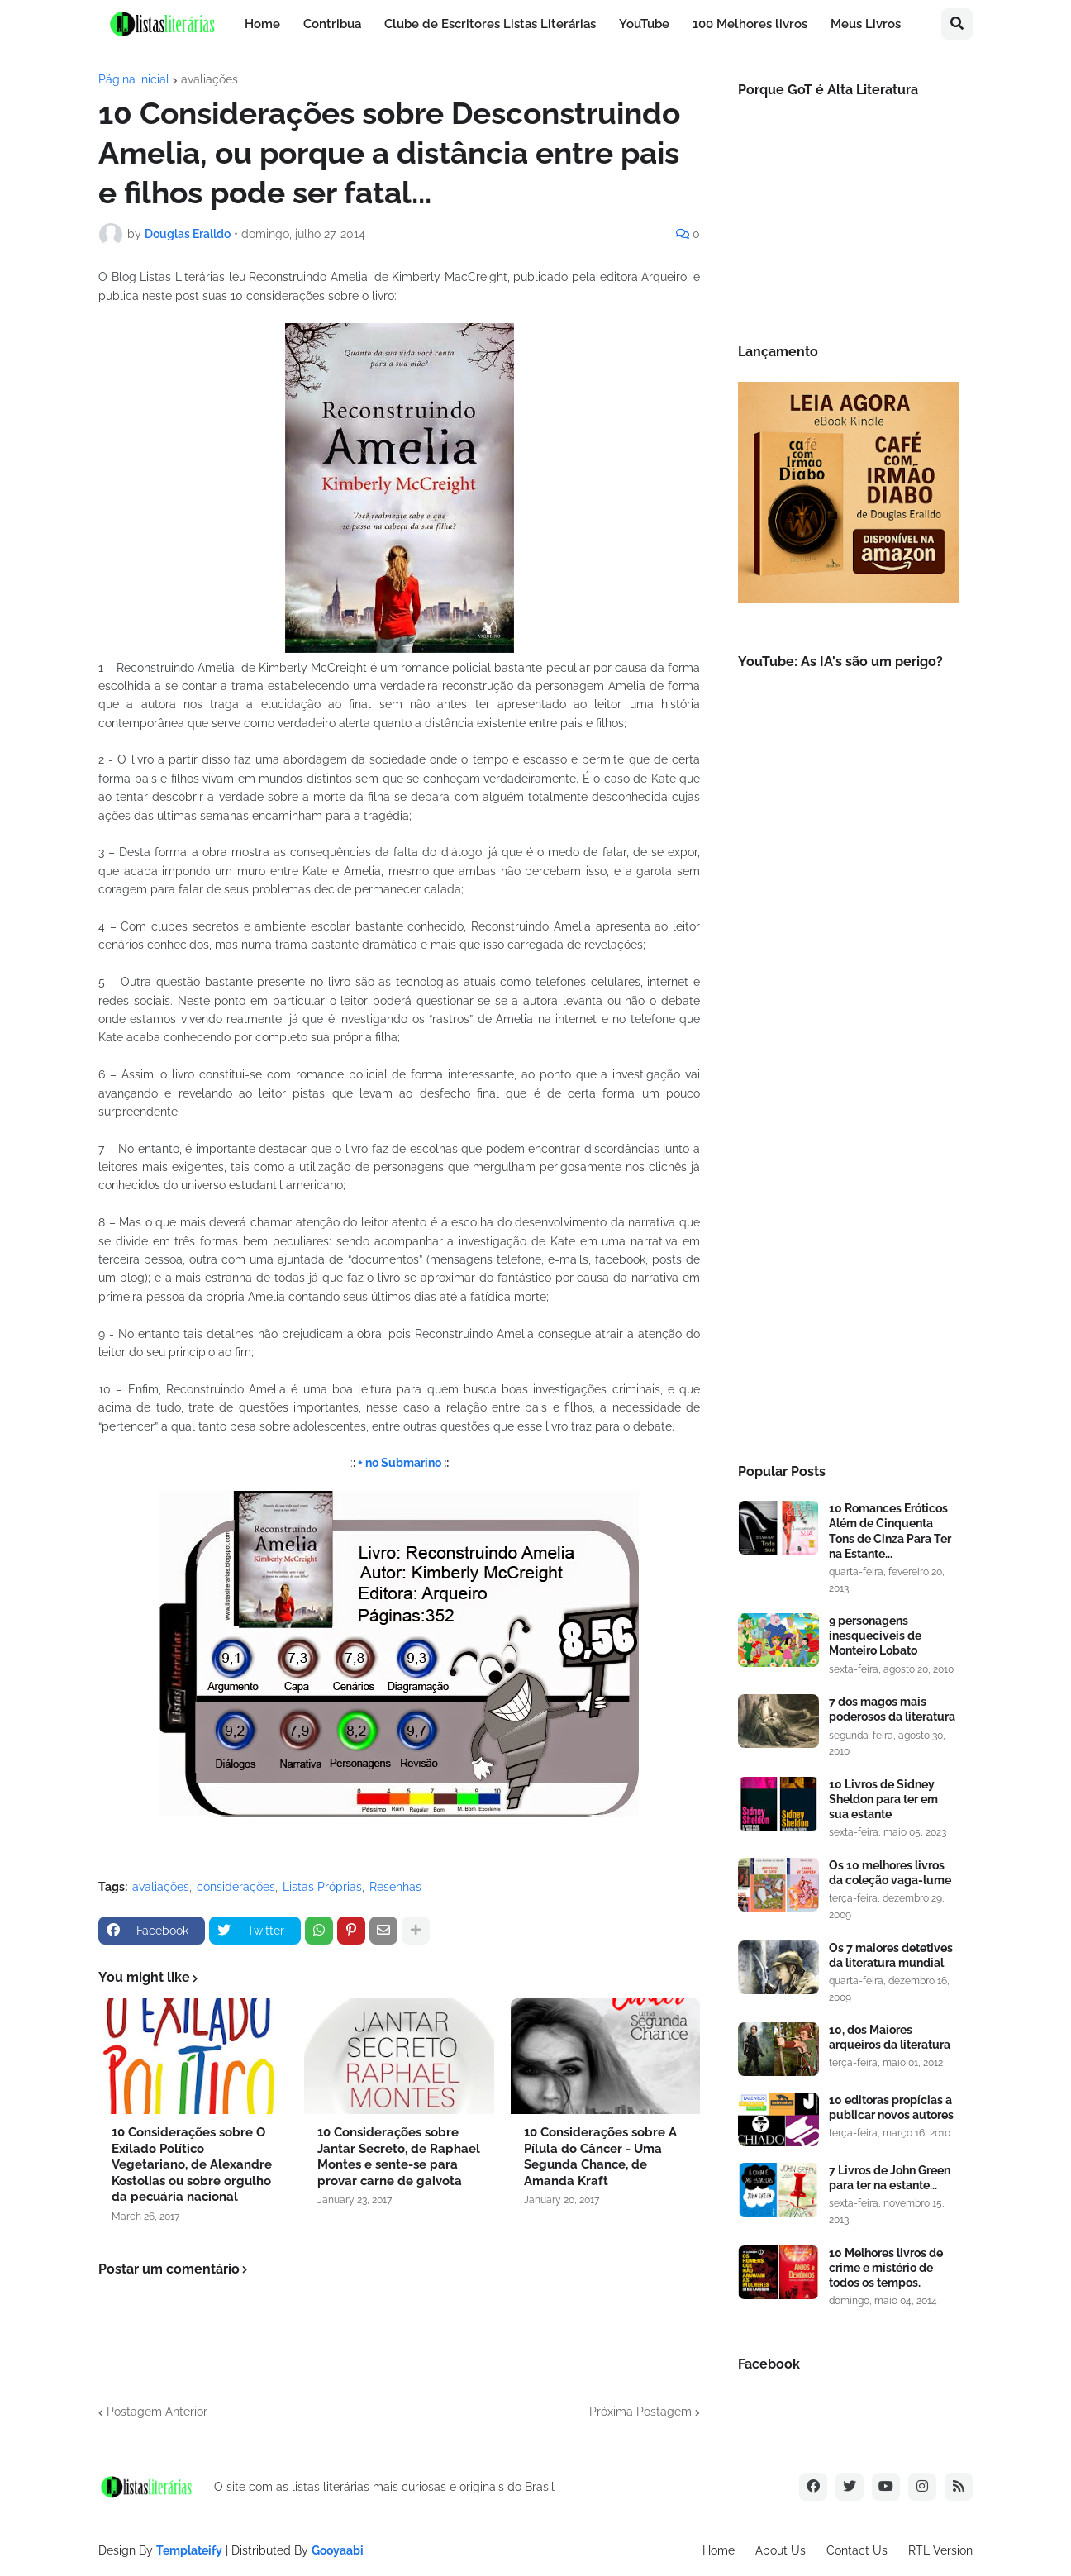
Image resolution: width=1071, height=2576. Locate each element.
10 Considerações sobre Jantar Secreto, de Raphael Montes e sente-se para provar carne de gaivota (398, 2156)
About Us (780, 2550)
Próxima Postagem (640, 2411)
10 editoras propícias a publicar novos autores (891, 2107)
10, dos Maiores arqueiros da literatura (889, 2037)
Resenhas (395, 1886)
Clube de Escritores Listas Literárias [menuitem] (490, 24)
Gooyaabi (338, 2550)
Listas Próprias (322, 1886)
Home (718, 2550)
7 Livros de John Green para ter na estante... (889, 2178)
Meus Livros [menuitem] (866, 24)
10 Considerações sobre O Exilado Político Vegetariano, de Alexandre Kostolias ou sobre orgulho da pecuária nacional (192, 2164)
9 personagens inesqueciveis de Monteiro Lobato (875, 1635)
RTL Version (940, 2550)
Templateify (189, 2550)
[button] (957, 24)
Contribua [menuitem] (332, 24)
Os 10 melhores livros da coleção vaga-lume (890, 1873)
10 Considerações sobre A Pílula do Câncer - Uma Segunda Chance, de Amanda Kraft (600, 2156)
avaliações (209, 79)
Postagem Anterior (157, 2411)
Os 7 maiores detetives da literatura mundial (891, 1955)
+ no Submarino (399, 1462)
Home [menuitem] (262, 24)
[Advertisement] (848, 1169)
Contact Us (857, 2550)
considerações (236, 1886)
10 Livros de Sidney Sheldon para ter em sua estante (883, 1799)
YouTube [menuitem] (644, 24)
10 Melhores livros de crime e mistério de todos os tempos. (886, 2267)
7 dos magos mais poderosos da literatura (892, 1709)
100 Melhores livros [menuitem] (750, 24)
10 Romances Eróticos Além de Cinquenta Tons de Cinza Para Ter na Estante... (890, 1531)
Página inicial (133, 79)
